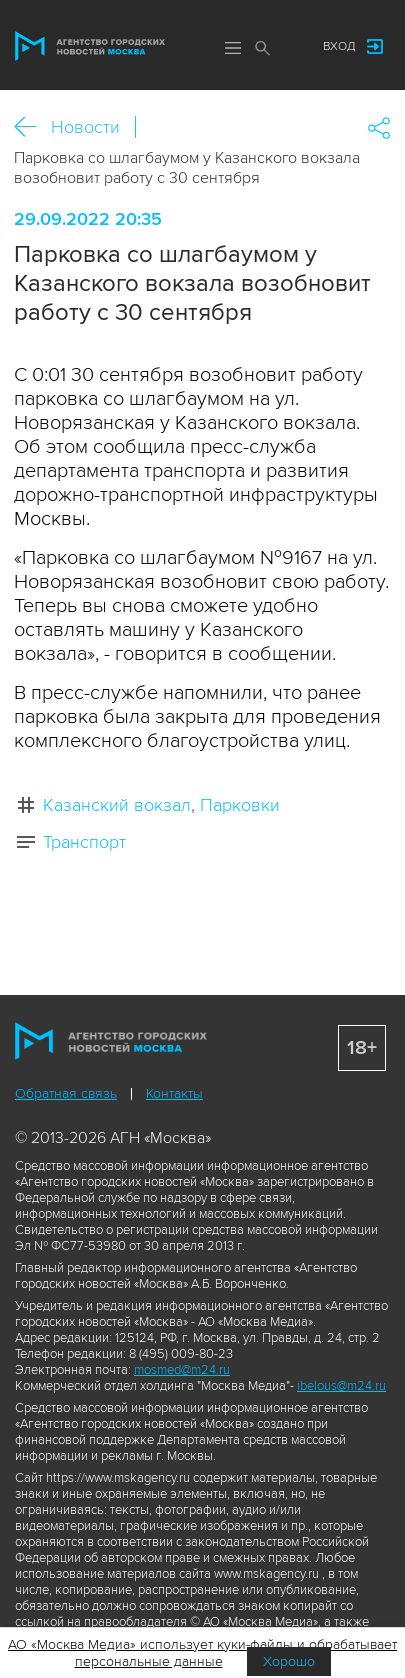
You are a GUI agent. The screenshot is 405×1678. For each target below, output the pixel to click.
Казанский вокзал (117, 805)
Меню (233, 48)
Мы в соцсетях (288, 47)
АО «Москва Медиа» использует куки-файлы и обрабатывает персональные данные (202, 1653)
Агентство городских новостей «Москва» (90, 46)
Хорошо (289, 1661)
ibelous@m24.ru (341, 1386)
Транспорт (84, 842)
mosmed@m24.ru (182, 1370)
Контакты (174, 1093)
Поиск (263, 48)
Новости (85, 127)
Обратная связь (66, 1093)
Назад (32, 127)
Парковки (240, 805)
